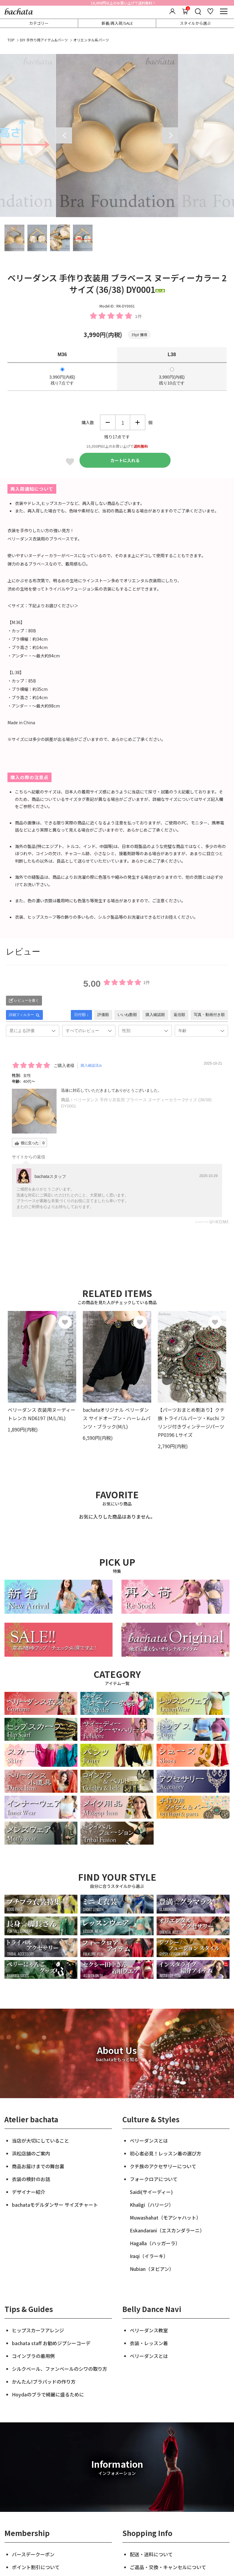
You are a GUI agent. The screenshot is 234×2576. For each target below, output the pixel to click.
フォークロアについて (153, 2179)
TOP (11, 39)
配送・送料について (151, 2554)
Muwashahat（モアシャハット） (165, 2217)
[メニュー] (224, 11)
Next (170, 135)
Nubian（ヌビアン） (152, 2268)
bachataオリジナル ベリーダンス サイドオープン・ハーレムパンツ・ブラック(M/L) (116, 1418)
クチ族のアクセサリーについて (163, 2166)
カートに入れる (125, 460)
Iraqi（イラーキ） (149, 2256)
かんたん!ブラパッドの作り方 (44, 2381)
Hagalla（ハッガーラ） (155, 2243)
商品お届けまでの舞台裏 (38, 2166)
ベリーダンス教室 (149, 2330)
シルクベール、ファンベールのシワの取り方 (59, 2368)
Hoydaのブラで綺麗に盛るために (48, 2394)
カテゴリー (39, 23)
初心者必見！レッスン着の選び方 (165, 2153)
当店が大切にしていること (40, 2140)
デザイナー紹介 (28, 2191)
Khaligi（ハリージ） (152, 2204)
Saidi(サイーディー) (151, 2191)
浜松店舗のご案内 (31, 2153)
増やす (137, 422)
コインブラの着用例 (33, 2355)
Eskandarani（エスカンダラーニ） (167, 2230)
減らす (107, 422)
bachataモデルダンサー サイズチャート (55, 2204)
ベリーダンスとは (149, 2140)
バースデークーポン (33, 2554)
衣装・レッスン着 (149, 2343)
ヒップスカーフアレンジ (38, 2330)
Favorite (70, 462)
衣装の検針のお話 (31, 2179)
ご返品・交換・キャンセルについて (168, 2567)
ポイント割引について (36, 2567)
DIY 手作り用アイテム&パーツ (44, 39)
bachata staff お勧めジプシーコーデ (51, 2343)
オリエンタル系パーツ (91, 39)
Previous (64, 135)
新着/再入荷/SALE (117, 23)
